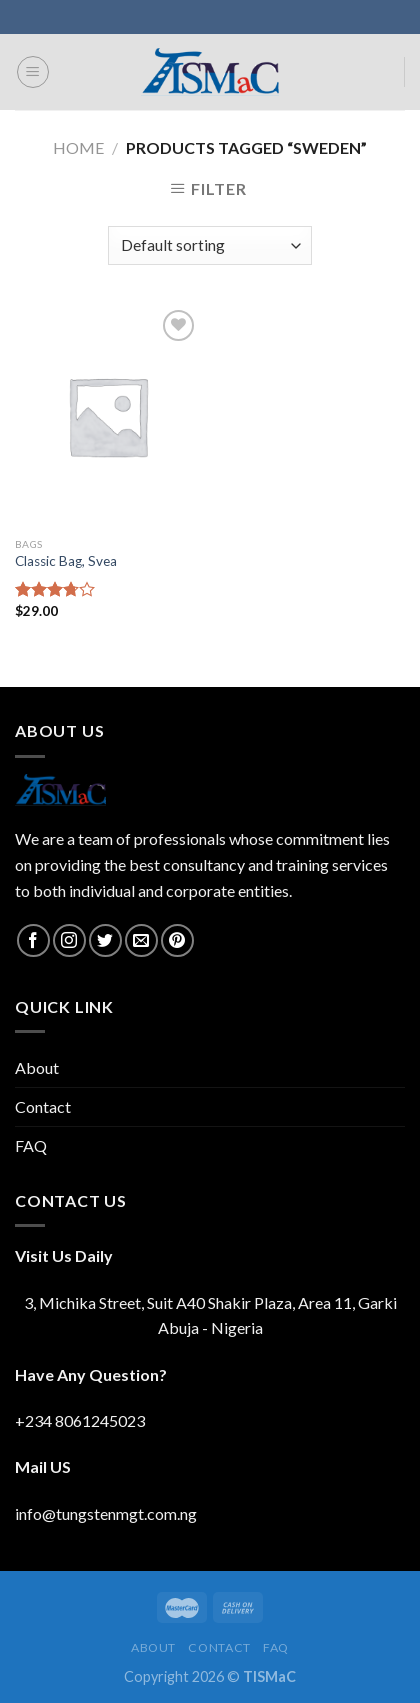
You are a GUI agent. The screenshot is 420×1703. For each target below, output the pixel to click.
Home (78, 147)
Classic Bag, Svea (66, 561)
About (37, 1067)
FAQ (31, 1145)
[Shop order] (209, 245)
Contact (43, 1106)
